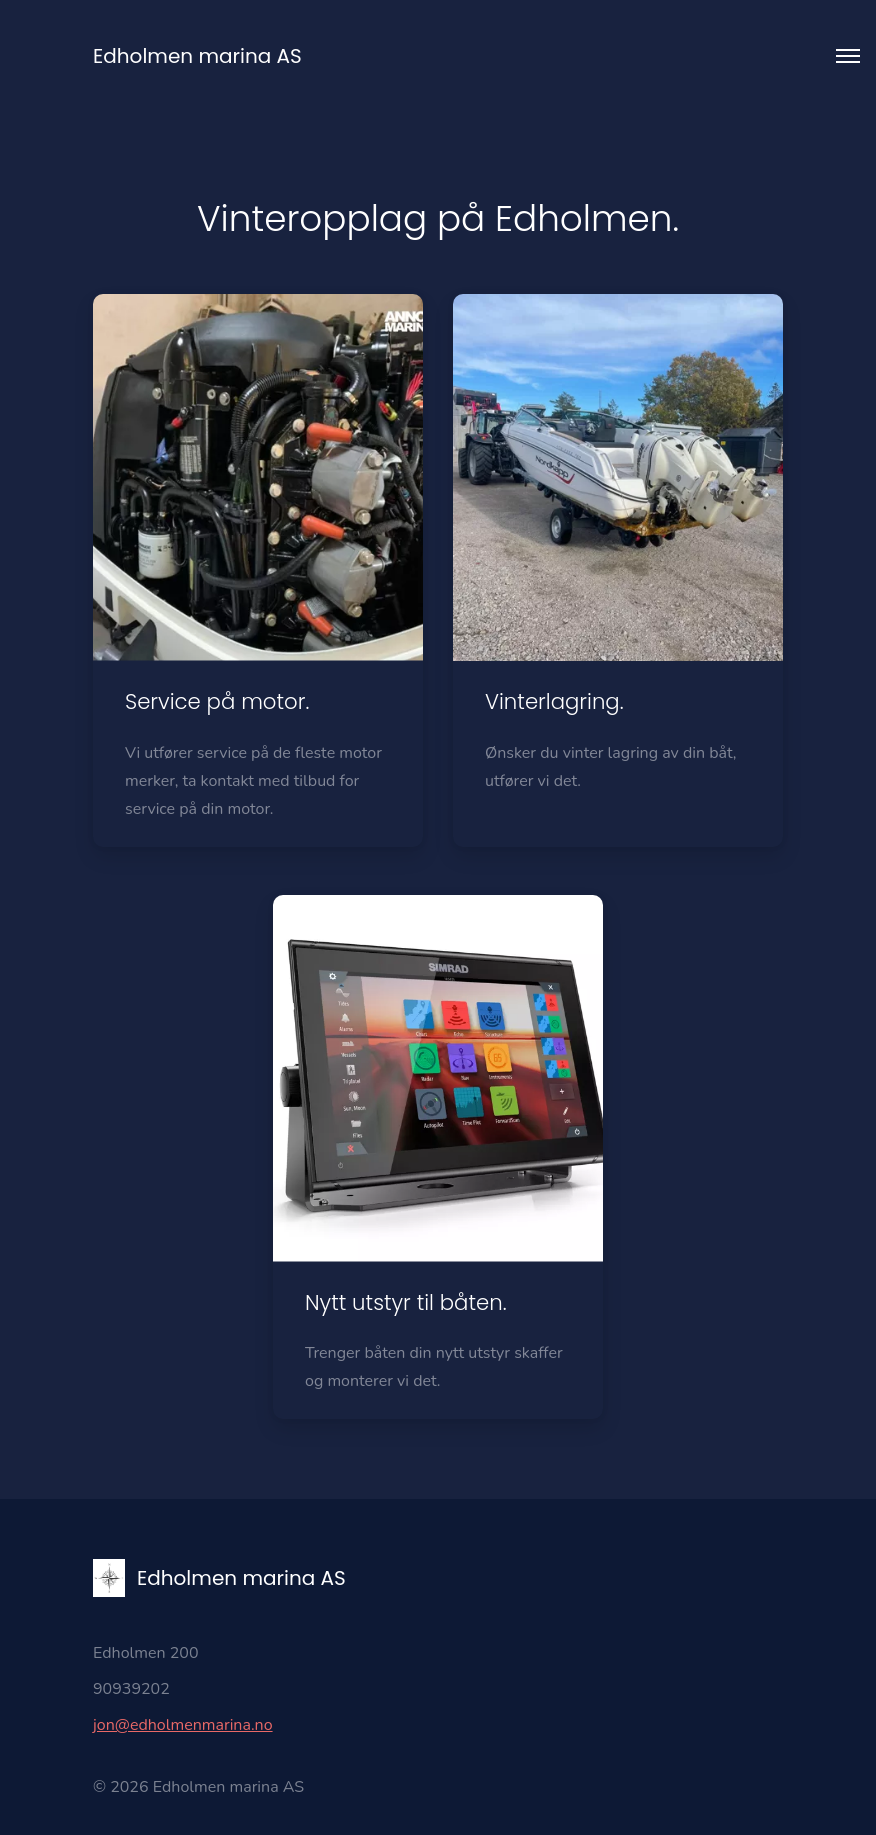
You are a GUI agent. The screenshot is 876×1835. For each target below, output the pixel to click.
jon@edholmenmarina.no (183, 1725)
